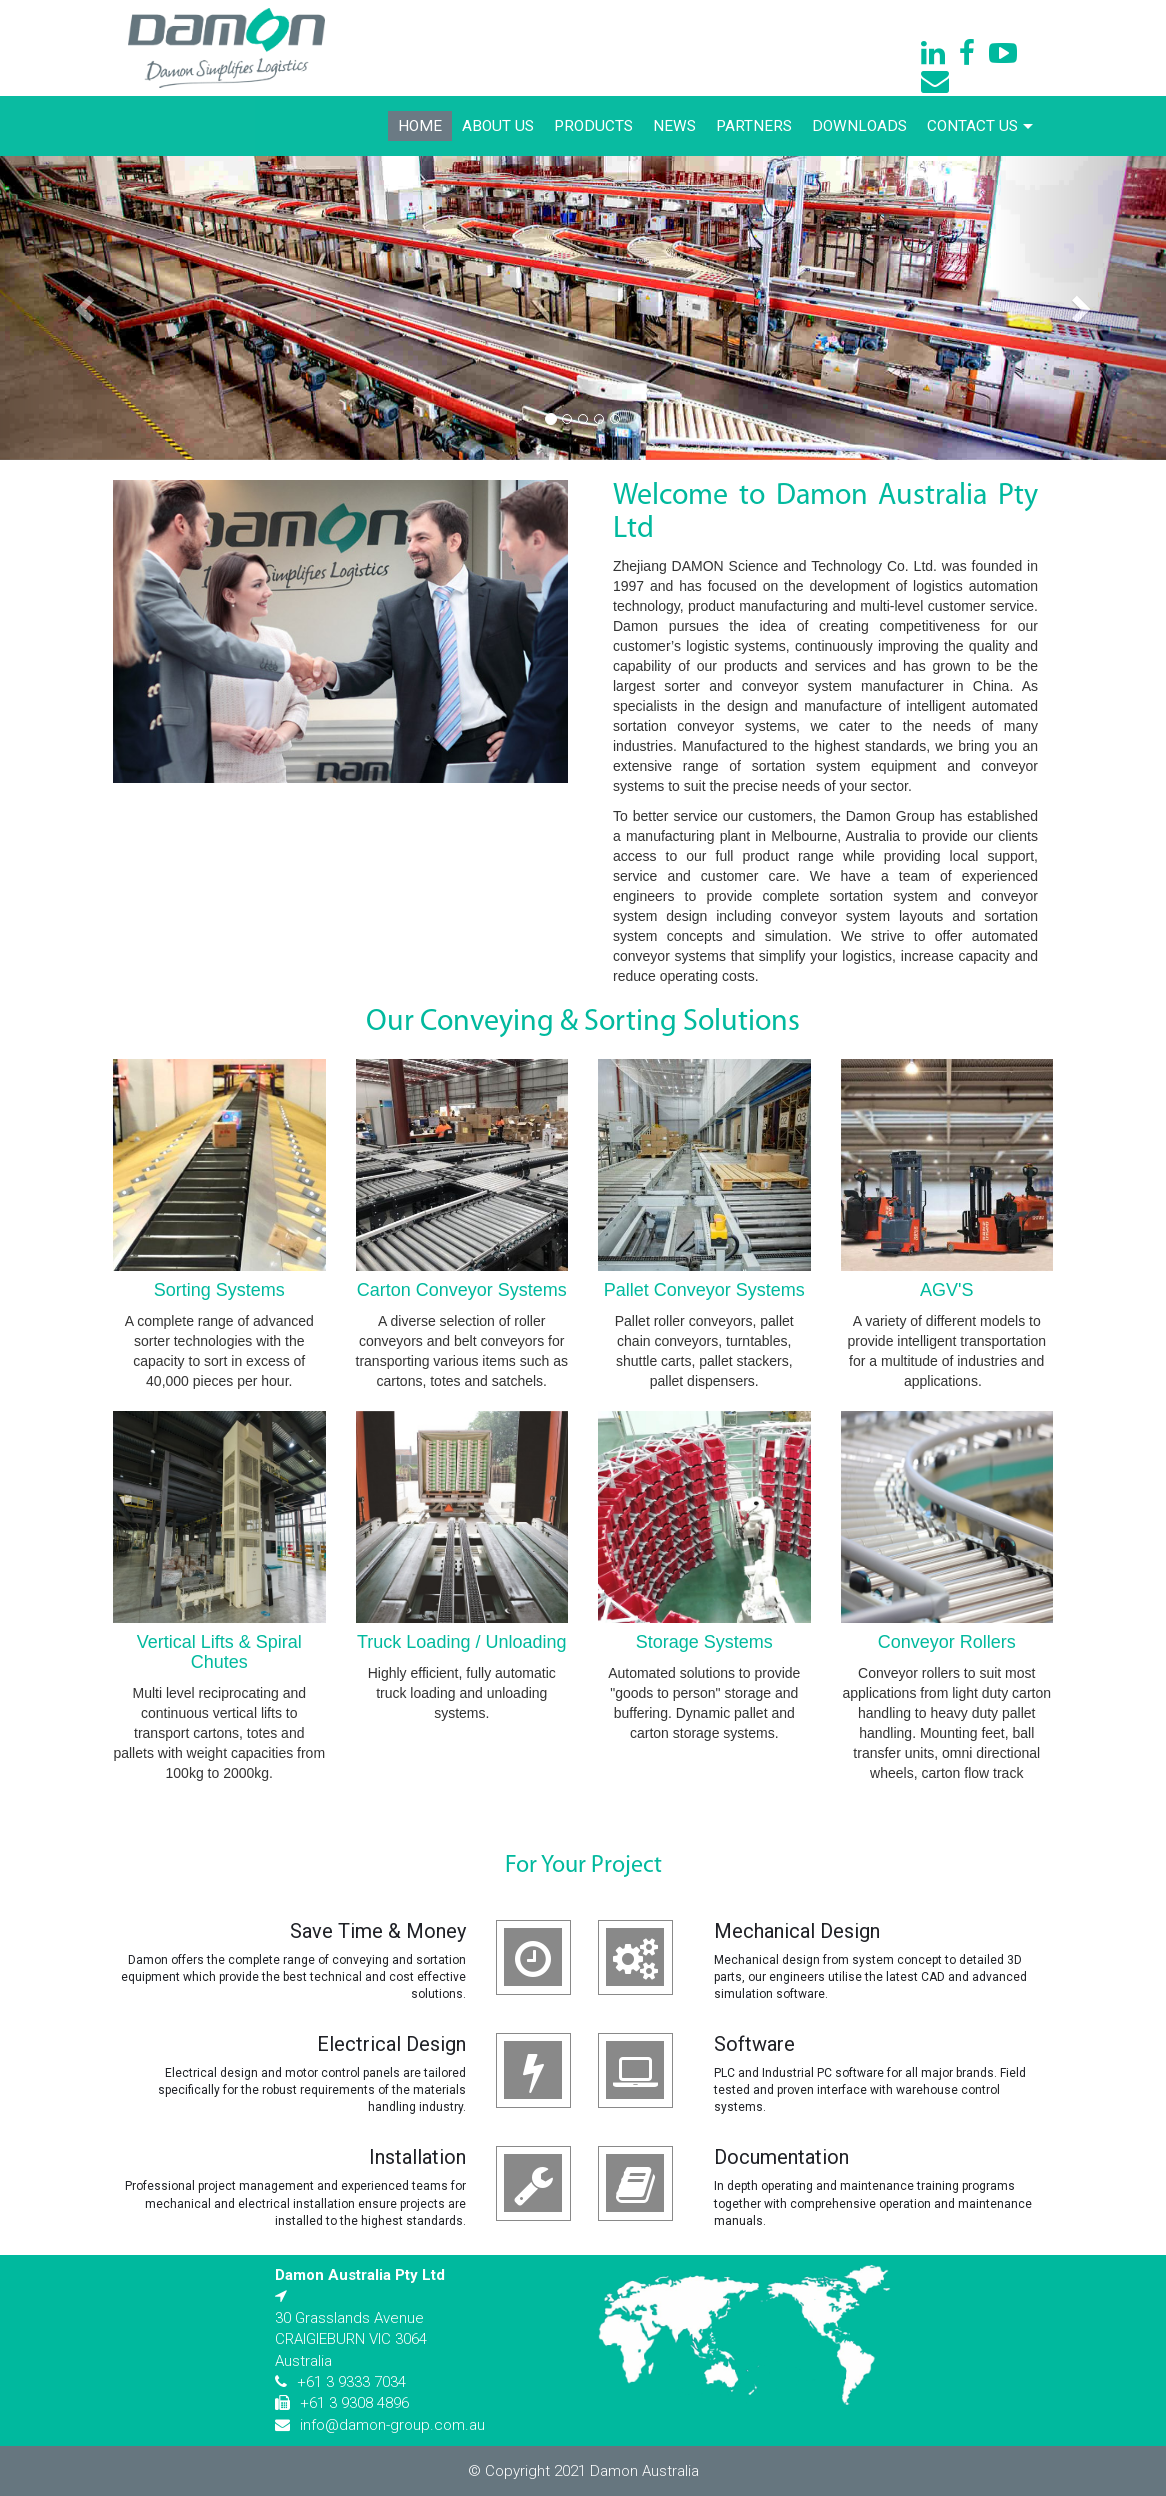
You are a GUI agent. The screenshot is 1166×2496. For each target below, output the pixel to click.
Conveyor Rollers (947, 1642)
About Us (498, 126)
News (674, 126)
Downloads (859, 126)
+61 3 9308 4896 (354, 2403)
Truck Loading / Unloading (461, 1642)
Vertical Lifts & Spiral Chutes (219, 1652)
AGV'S (946, 1290)
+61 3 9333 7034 (351, 2382)
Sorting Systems (219, 1290)
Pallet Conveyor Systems (704, 1290)
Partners (754, 126)
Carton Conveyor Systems (462, 1290)
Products (593, 126)
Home (420, 126)
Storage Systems (704, 1642)
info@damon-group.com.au (392, 2425)
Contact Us (980, 126)
